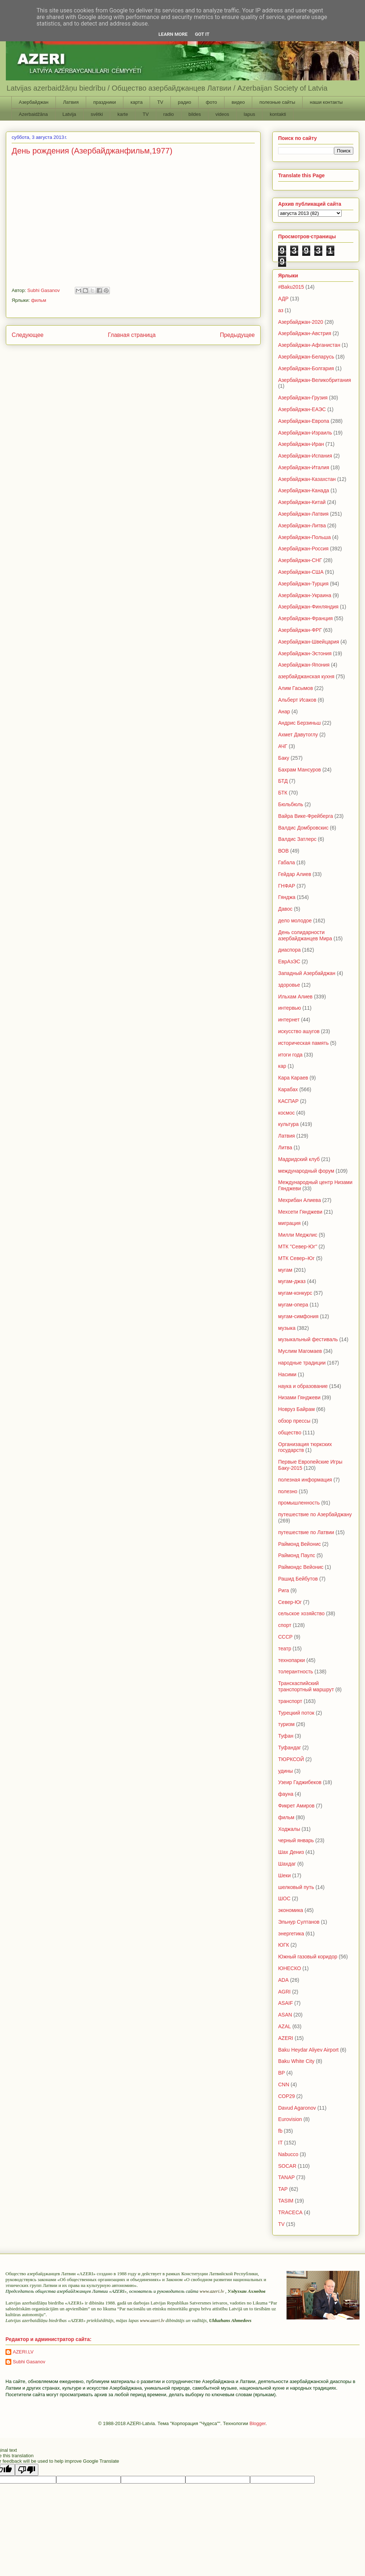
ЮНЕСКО (289, 1968)
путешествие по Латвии (306, 1532)
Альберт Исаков (297, 700)
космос (286, 1113)
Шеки (284, 1875)
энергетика (291, 1933)
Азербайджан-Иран (301, 444)
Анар (284, 711)
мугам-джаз (292, 1281)
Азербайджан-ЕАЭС (302, 409)
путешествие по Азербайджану (315, 1514)
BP (281, 2073)
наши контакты (326, 102)
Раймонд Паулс (296, 1555)
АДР (283, 298)
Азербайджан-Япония (304, 665)
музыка (286, 1328)
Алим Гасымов (295, 688)
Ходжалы (289, 1829)
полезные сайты (277, 102)
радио (184, 102)
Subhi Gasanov (29, 2361)
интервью (289, 1008)
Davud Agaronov (297, 2108)
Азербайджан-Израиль (305, 433)
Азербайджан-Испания (305, 456)
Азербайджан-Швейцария (308, 642)
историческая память (303, 1043)
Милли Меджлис (297, 1235)
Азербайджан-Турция (303, 584)
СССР (285, 1637)
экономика (290, 1910)
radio (168, 114)
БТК (282, 793)
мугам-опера (293, 1305)
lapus (249, 114)
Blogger (257, 2423)
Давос (285, 909)
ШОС (284, 1898)
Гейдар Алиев (294, 874)
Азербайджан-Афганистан (309, 345)
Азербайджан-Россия (303, 548)
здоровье (289, 985)
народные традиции (302, 1363)
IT (280, 2143)
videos (222, 114)
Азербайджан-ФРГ (300, 630)
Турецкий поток (296, 1713)
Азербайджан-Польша (304, 537)
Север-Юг (290, 1602)
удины (285, 1771)
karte (123, 114)
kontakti (278, 114)
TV (160, 102)
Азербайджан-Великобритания (314, 380)
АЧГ (282, 746)
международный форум (306, 1171)
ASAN (285, 2015)
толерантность (295, 1671)
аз (280, 310)
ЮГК (283, 1945)
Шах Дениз (291, 1852)
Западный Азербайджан (306, 973)
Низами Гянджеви (299, 1397)
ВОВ (283, 851)
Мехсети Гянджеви (300, 1212)
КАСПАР (288, 1101)
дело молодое (295, 920)
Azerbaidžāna (33, 114)
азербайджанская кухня (306, 676)
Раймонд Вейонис (299, 1544)
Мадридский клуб (299, 1159)
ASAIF (285, 2003)
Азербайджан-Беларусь (306, 357)
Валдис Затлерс (297, 839)
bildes (194, 114)
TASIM (285, 2201)
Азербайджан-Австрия (304, 333)
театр (284, 1648)
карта (136, 102)
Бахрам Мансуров (299, 770)
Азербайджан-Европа (303, 421)
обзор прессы (294, 1421)
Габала (286, 862)
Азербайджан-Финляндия (308, 607)
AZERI (285, 2038)
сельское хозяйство (301, 1613)
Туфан (285, 1736)
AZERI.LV (23, 2352)
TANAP (286, 2177)
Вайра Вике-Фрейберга (305, 816)
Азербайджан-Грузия (302, 398)
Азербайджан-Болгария (306, 368)
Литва (285, 1147)
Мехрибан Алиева (299, 1200)
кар (282, 1066)
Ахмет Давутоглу (298, 734)
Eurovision (290, 2119)
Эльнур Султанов (298, 1922)
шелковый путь (296, 1887)
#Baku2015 (291, 287)
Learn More (173, 34)
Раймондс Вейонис (300, 1567)
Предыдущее (237, 335)
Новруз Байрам (296, 1409)
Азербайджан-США (300, 572)
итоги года (290, 1055)
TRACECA (290, 2212)
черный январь (296, 1840)
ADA (283, 1980)
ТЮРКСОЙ (291, 1759)
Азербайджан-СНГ (300, 560)
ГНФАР (286, 886)
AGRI (284, 1992)
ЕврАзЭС (289, 961)
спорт (284, 1625)
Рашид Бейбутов (298, 1579)
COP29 (286, 2096)
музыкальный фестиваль (308, 1339)
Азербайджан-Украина (304, 595)
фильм (38, 300)
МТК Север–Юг (296, 1258)
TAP (283, 2189)
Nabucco (288, 2154)
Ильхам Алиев (295, 996)
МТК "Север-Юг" (297, 1246)
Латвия (71, 102)
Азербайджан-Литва (302, 525)
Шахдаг (287, 1864)
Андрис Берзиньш (299, 723)
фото (211, 102)
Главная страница (131, 335)
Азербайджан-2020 (300, 322)
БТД (283, 781)
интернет (289, 1020)
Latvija (69, 114)
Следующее (27, 335)
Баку (283, 758)
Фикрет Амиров (296, 1806)
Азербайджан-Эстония (304, 653)
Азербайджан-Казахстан (307, 479)
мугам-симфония (298, 1316)
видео (238, 102)
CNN (283, 2084)
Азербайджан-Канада (303, 490)
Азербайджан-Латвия (303, 514)
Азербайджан (34, 102)
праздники (104, 102)
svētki (97, 114)
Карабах (288, 1089)
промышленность (299, 1503)
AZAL (284, 2026)
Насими (287, 1374)
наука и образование (303, 1386)
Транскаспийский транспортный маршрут (306, 1686)
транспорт (290, 1701)
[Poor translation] (26, 2470)
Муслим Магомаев (300, 1351)
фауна (285, 1794)
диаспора (289, 950)
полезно (287, 1491)
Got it (202, 34)
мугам (285, 1270)
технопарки (291, 1660)
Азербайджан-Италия (303, 467)
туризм (286, 1724)
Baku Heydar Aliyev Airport (308, 2050)
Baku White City (296, 2061)
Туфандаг (289, 1747)
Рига (283, 1590)
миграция (289, 1223)
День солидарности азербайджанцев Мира (305, 935)
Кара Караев (293, 1078)
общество (289, 1432)
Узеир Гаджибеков (300, 1782)
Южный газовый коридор (307, 1956)
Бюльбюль (290, 804)
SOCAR (287, 2166)
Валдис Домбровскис (303, 828)
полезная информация (305, 1480)
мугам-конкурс (295, 1293)
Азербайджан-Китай (302, 502)
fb (280, 2131)
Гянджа (286, 897)
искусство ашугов (298, 1031)
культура (288, 1124)
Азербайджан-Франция (305, 618)
